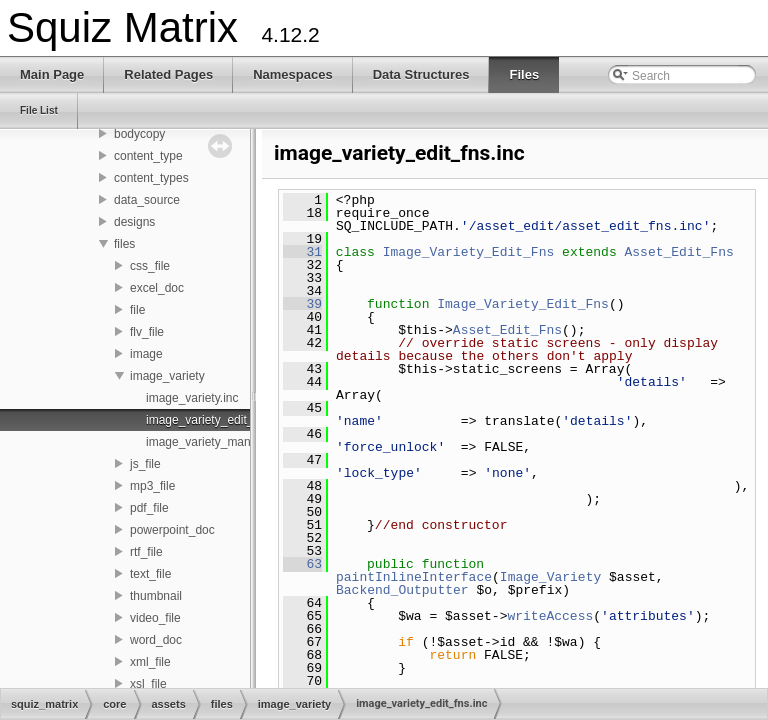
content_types (151, 178)
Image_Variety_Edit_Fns (469, 252)
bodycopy (139, 134)
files (124, 244)
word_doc (156, 640)
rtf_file (146, 552)
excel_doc (157, 288)
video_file (155, 618)
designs (134, 222)
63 (302, 564)
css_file (150, 266)
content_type (148, 156)
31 (302, 252)
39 (302, 304)
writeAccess (550, 616)
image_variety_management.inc (231, 442)
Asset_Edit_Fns (678, 252)
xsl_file (148, 684)
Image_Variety (550, 577)
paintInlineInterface (414, 577)
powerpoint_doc (172, 530)
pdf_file (149, 508)
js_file (145, 464)
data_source (147, 200)
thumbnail (156, 596)
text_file (150, 574)
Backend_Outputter (402, 590)
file (137, 310)
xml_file (150, 662)
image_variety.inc (192, 398)
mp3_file (152, 486)
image (146, 354)
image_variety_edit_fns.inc (217, 420)
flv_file (147, 332)
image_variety (167, 376)
